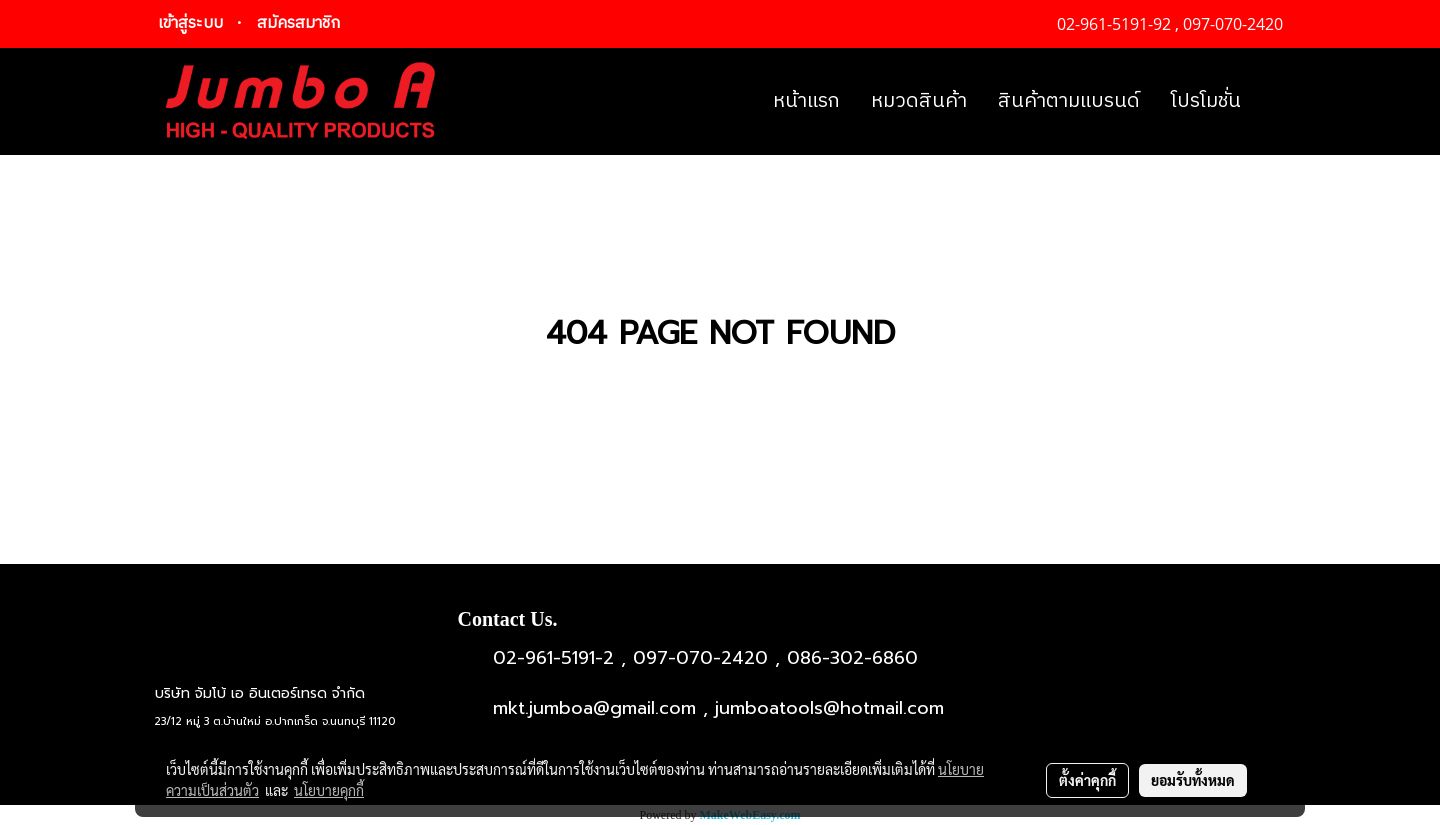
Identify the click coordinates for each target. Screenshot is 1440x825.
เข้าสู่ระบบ (190, 23)
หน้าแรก (806, 101)
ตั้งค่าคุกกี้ (1087, 780)
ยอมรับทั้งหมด (1193, 780)
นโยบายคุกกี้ (329, 790)
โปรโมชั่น (1206, 101)
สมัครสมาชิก (298, 23)
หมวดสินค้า (919, 101)
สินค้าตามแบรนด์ (1069, 101)
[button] (1274, 102)
